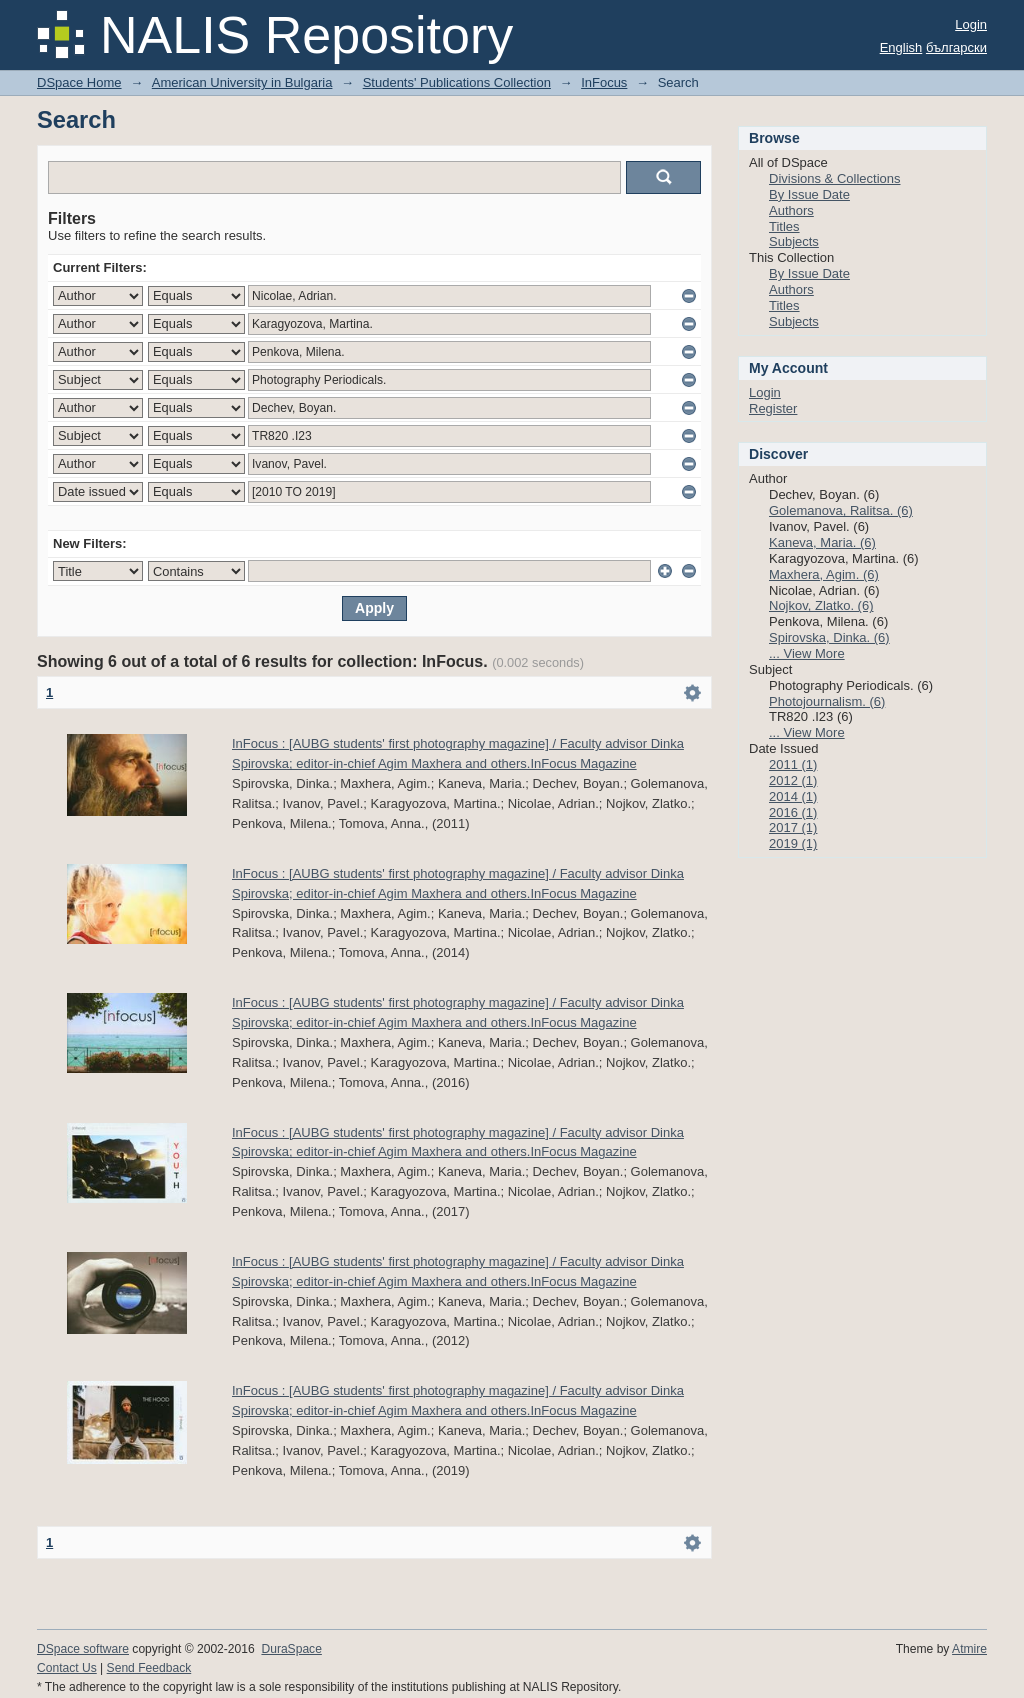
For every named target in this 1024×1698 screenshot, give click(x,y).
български (956, 47)
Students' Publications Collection (457, 82)
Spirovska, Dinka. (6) (829, 637)
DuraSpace (291, 1649)
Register (773, 408)
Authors (791, 210)
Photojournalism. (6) (827, 701)
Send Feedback (149, 1668)
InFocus (604, 82)
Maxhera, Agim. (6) (824, 574)
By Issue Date (809, 194)
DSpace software (83, 1649)
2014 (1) (793, 796)
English (901, 47)
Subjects (794, 241)
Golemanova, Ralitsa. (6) (841, 510)
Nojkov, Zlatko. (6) (821, 605)
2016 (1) (793, 812)
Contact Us (67, 1668)
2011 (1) (793, 764)
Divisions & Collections (835, 178)
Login (971, 24)
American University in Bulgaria (242, 82)
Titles (784, 226)
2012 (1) (793, 780)
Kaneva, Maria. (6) (822, 542)
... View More (807, 653)
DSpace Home (79, 82)
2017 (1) (793, 827)
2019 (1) (793, 843)
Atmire (969, 1649)
